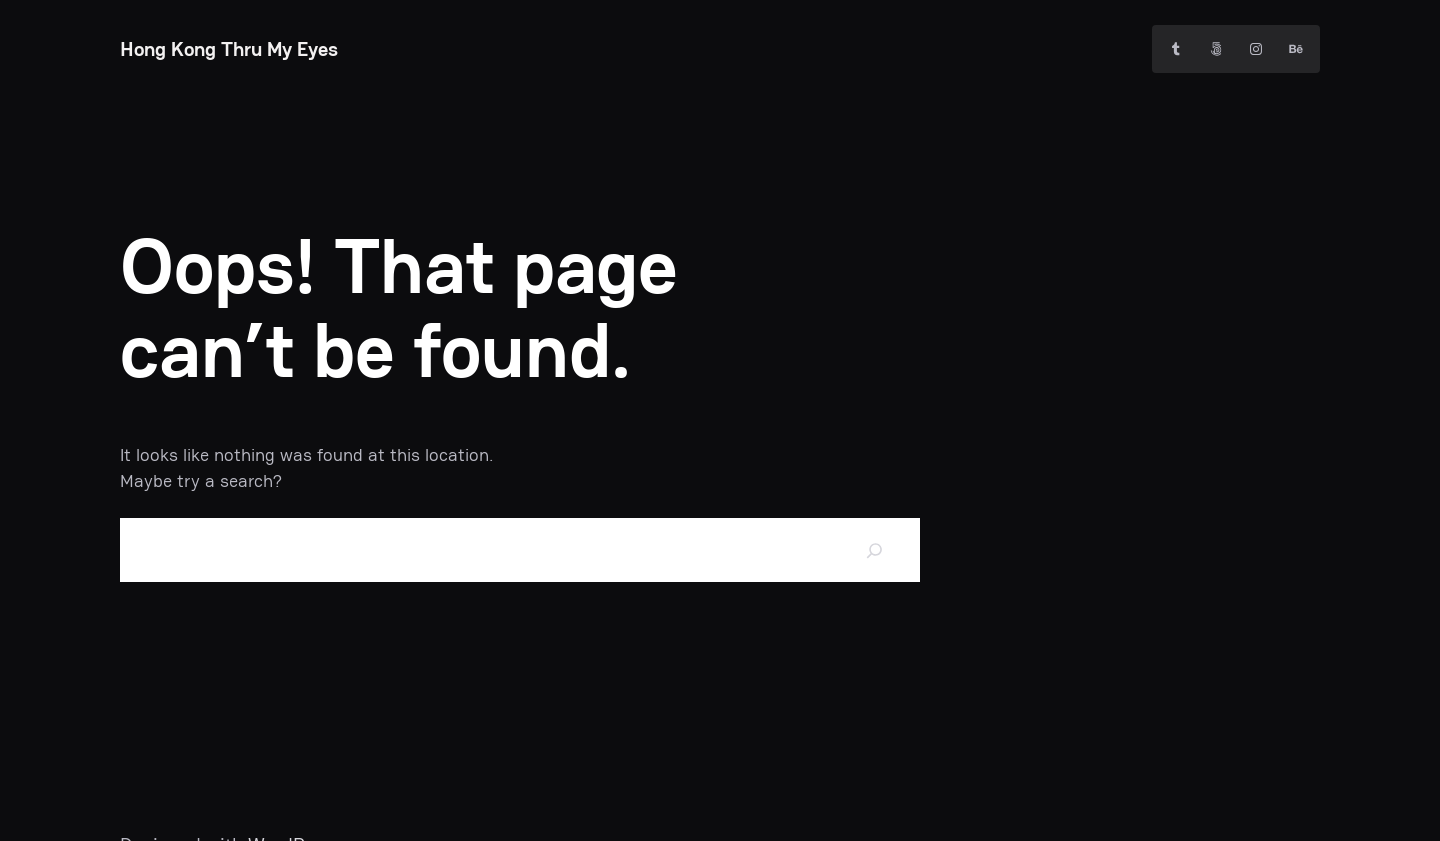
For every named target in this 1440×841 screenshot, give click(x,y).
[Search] (875, 550)
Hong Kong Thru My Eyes (229, 49)
